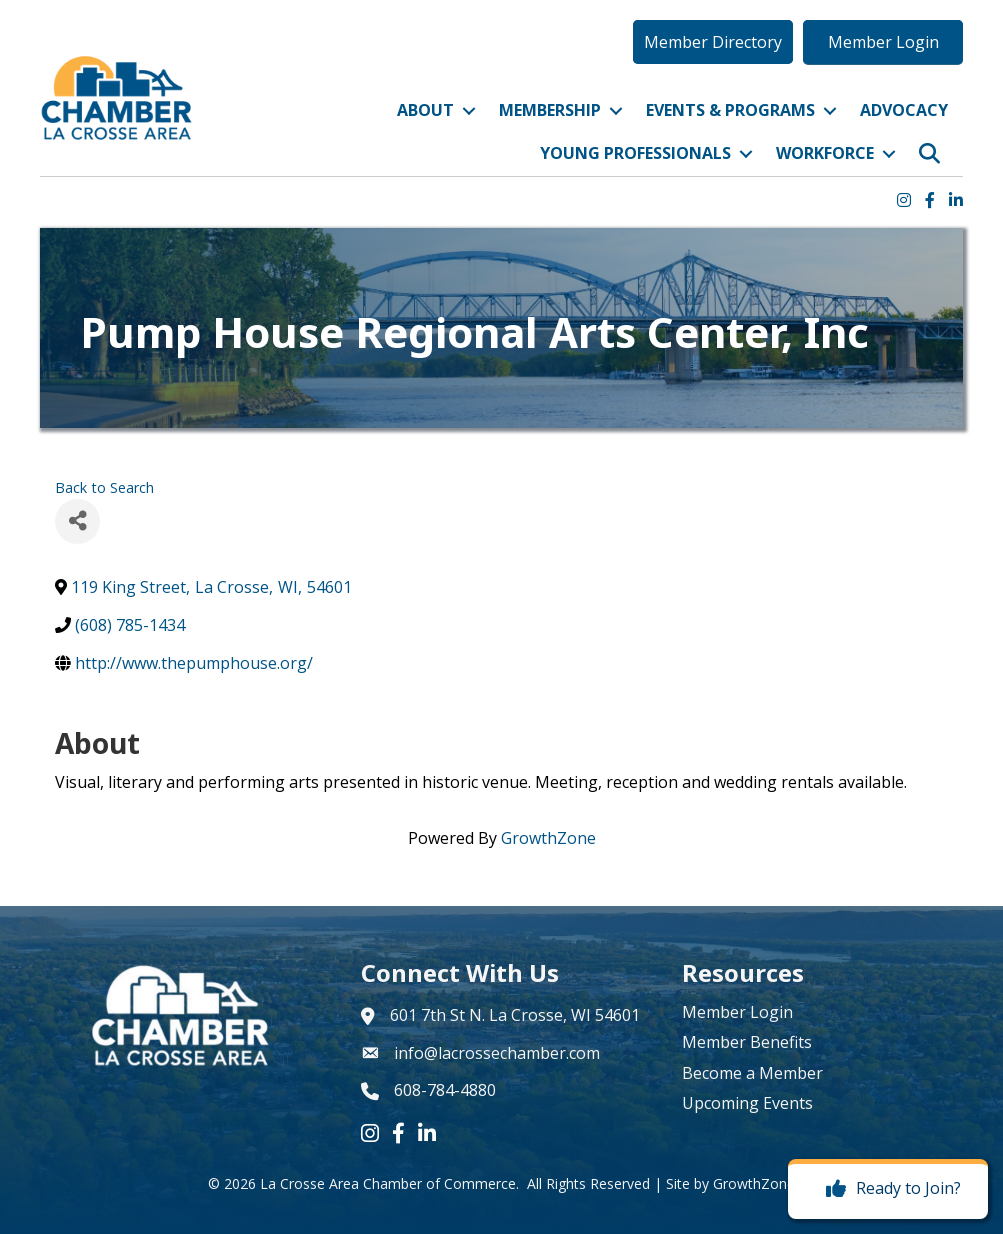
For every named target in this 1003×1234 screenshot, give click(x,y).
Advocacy (904, 110)
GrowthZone (548, 838)
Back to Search (104, 487)
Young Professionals (635, 154)
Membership (550, 110)
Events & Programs (730, 110)
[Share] (77, 521)
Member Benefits (747, 1042)
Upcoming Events (747, 1103)
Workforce (825, 154)
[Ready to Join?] (888, 1189)
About (425, 110)
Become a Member (752, 1073)
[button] (713, 42)
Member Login (737, 1012)
